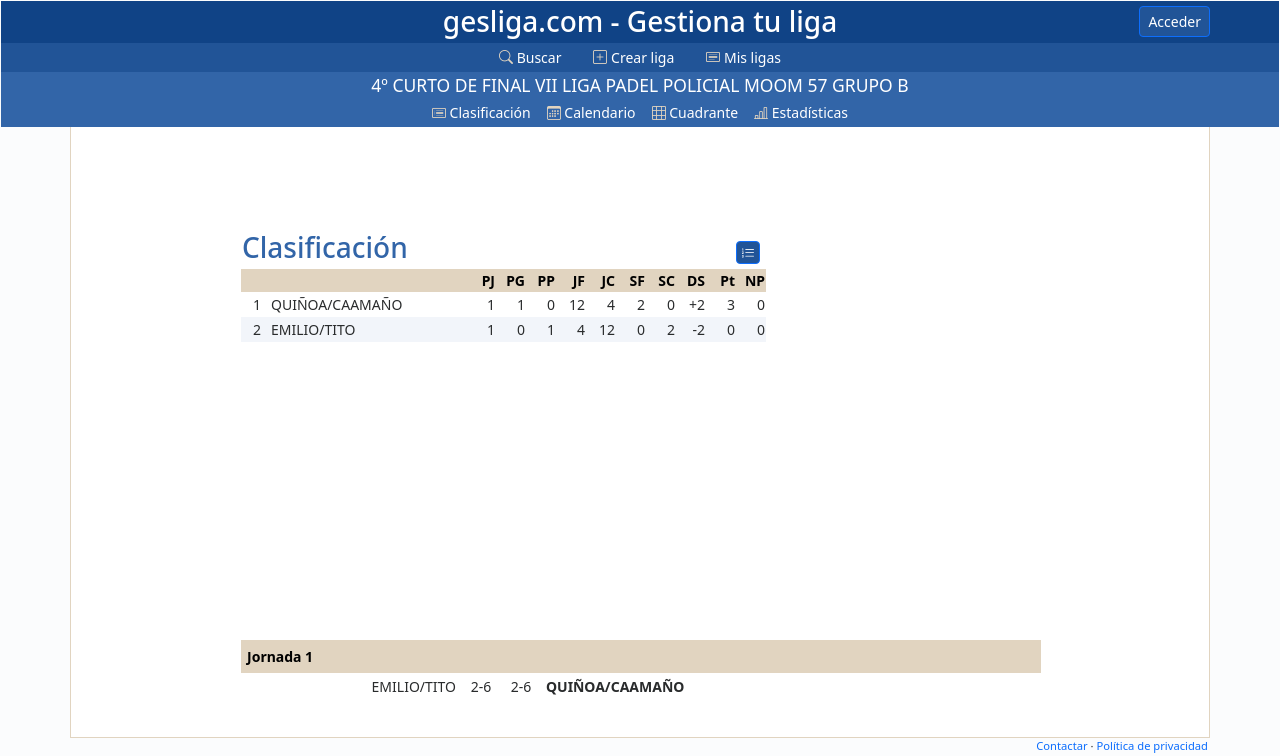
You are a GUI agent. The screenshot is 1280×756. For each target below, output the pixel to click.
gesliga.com (640, 21)
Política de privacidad (1152, 745)
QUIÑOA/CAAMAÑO (615, 686)
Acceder (1174, 21)
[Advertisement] (153, 432)
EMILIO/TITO (414, 686)
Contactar (1061, 745)
